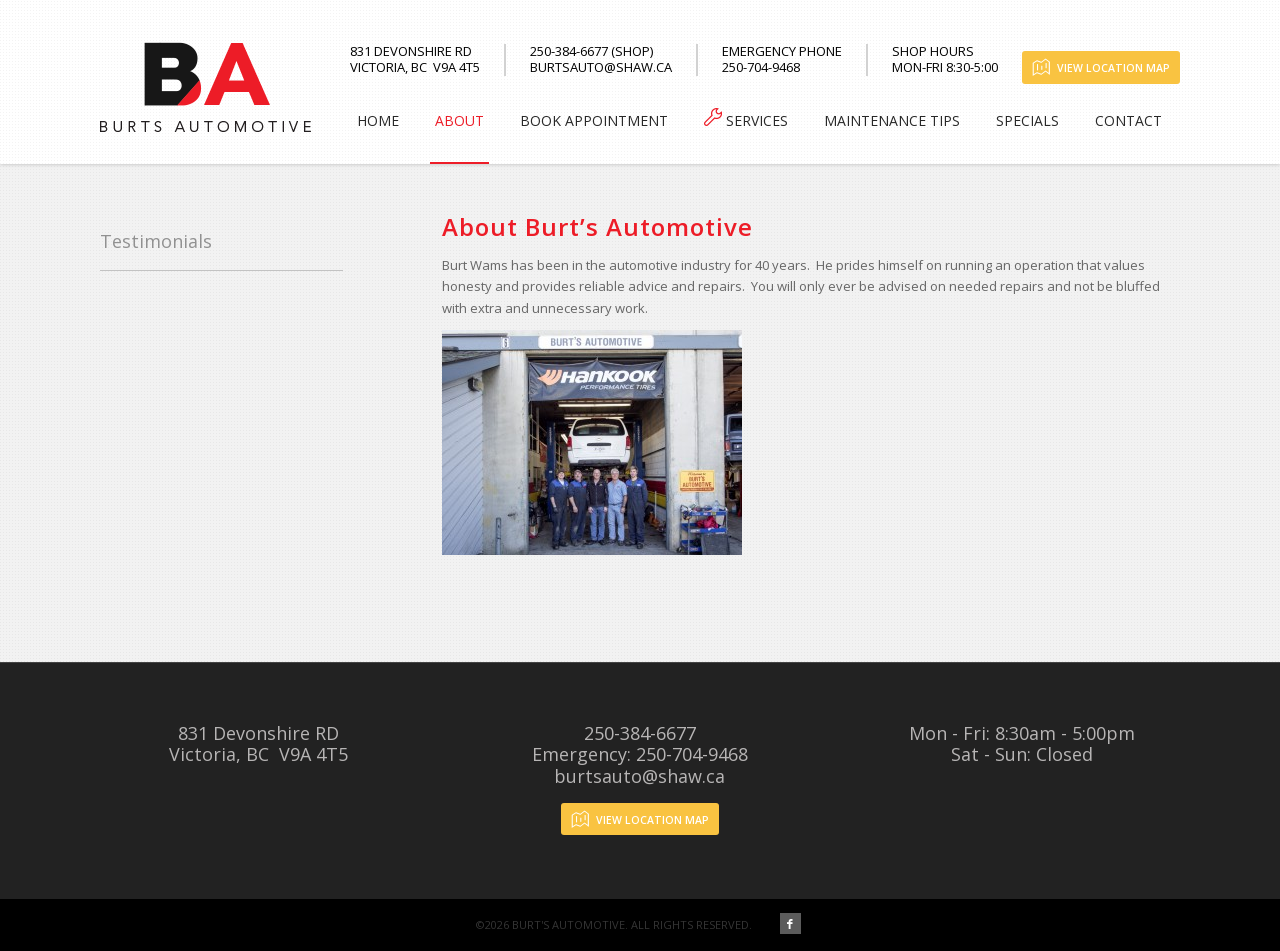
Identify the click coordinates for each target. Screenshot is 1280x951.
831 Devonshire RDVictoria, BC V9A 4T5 (258, 743)
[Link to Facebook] (790, 923)
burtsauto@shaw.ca (639, 776)
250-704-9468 (692, 754)
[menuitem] (378, 121)
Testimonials (156, 241)
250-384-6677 (640, 733)
